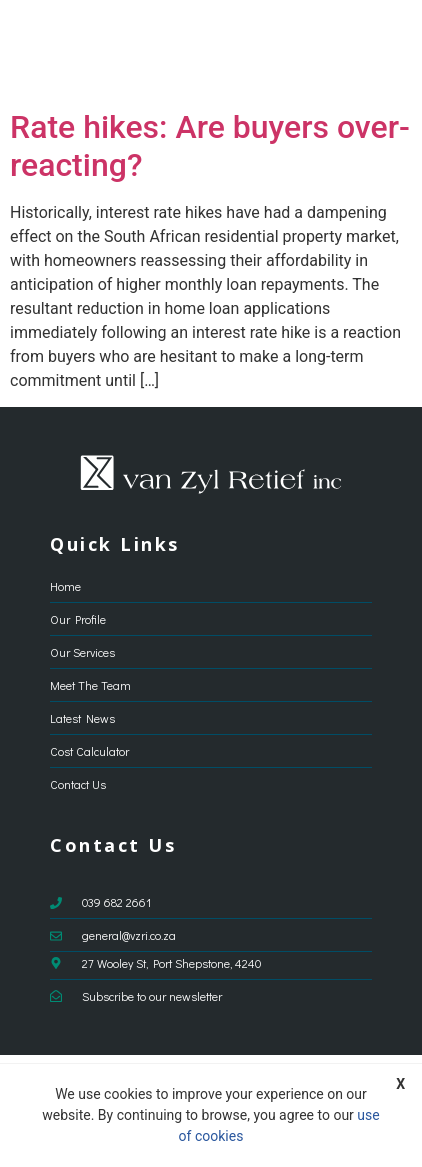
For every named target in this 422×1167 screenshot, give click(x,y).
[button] (388, 50)
